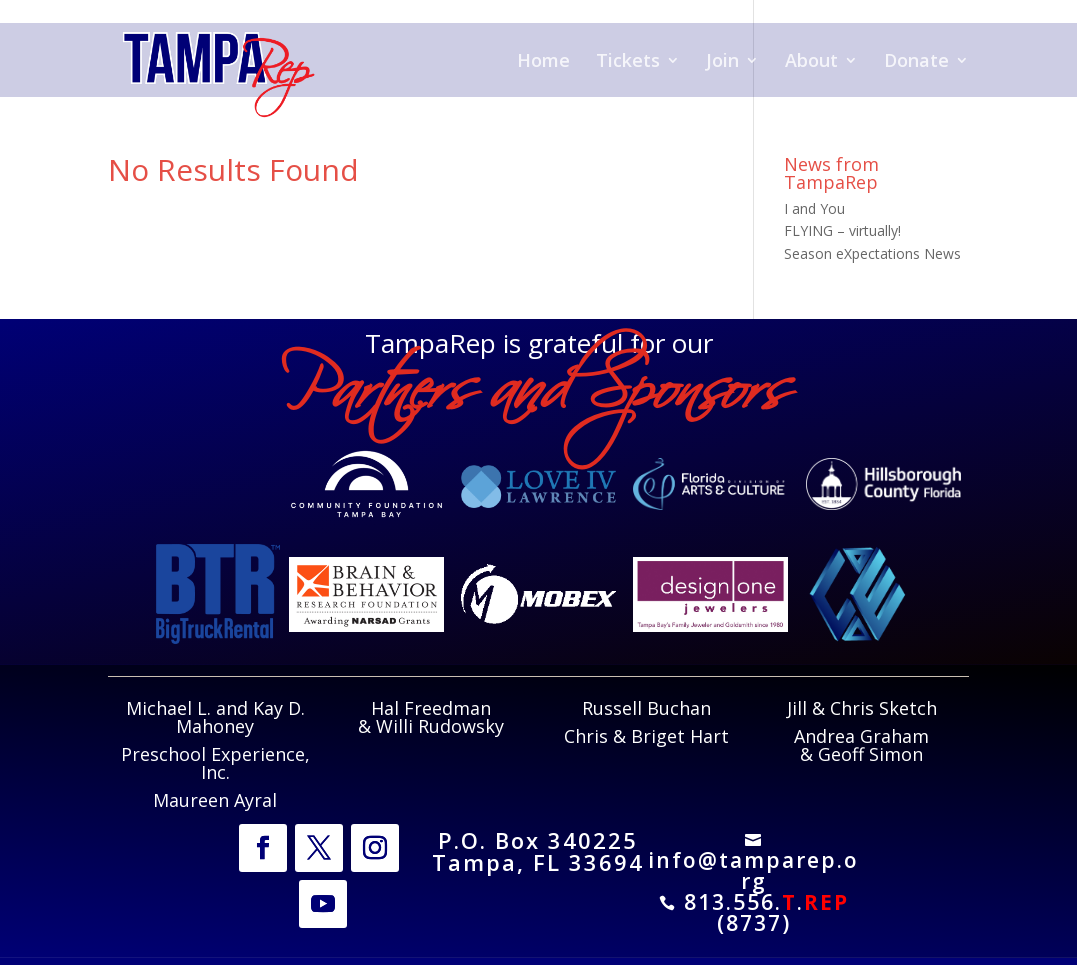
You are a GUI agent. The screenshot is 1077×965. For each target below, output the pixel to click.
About (811, 62)
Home (543, 62)
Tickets (628, 62)
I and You (814, 208)
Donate (916, 62)
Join (722, 62)
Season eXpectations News (872, 253)
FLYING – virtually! (842, 230)
